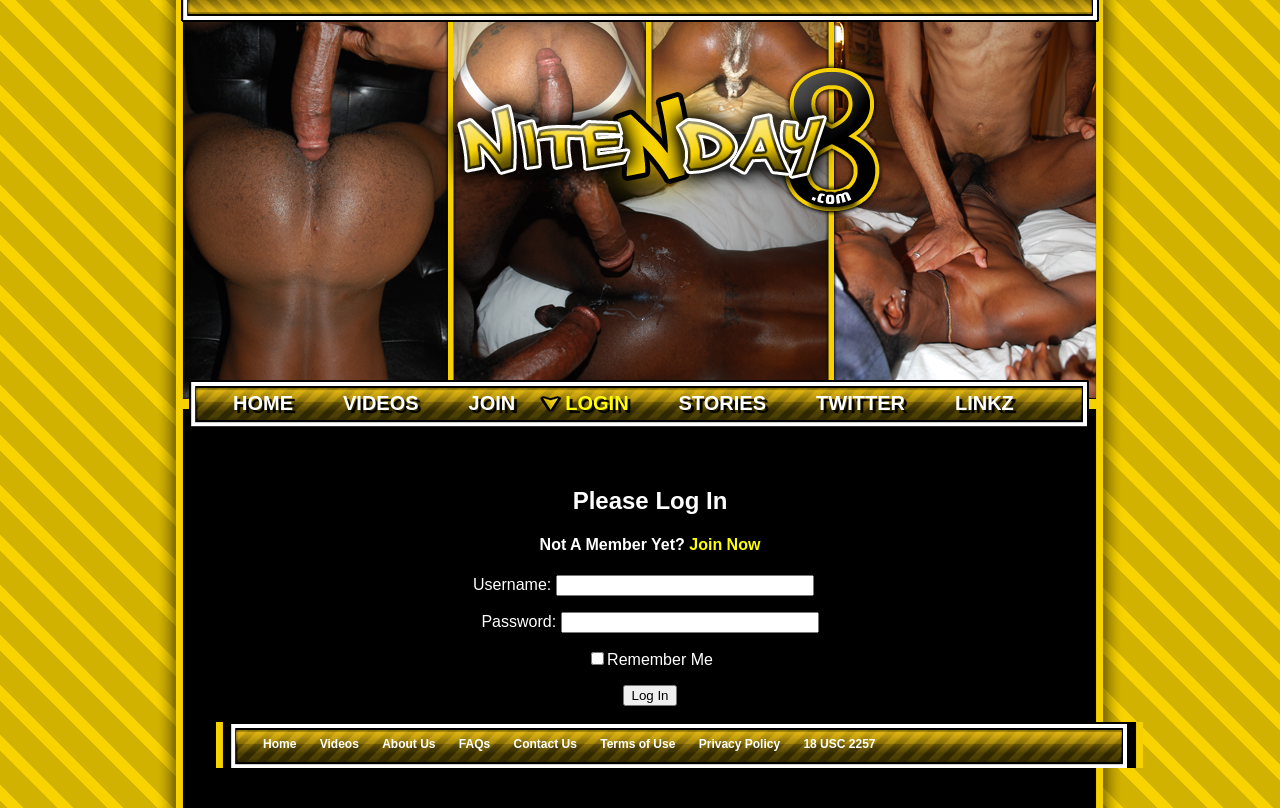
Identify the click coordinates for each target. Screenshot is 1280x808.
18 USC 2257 (839, 744)
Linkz (984, 403)
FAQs (474, 744)
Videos (381, 403)
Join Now (724, 544)
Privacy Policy (739, 744)
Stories (722, 403)
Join (492, 403)
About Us (408, 744)
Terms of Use (637, 744)
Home (263, 403)
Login (596, 403)
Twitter (860, 403)
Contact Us (545, 744)
